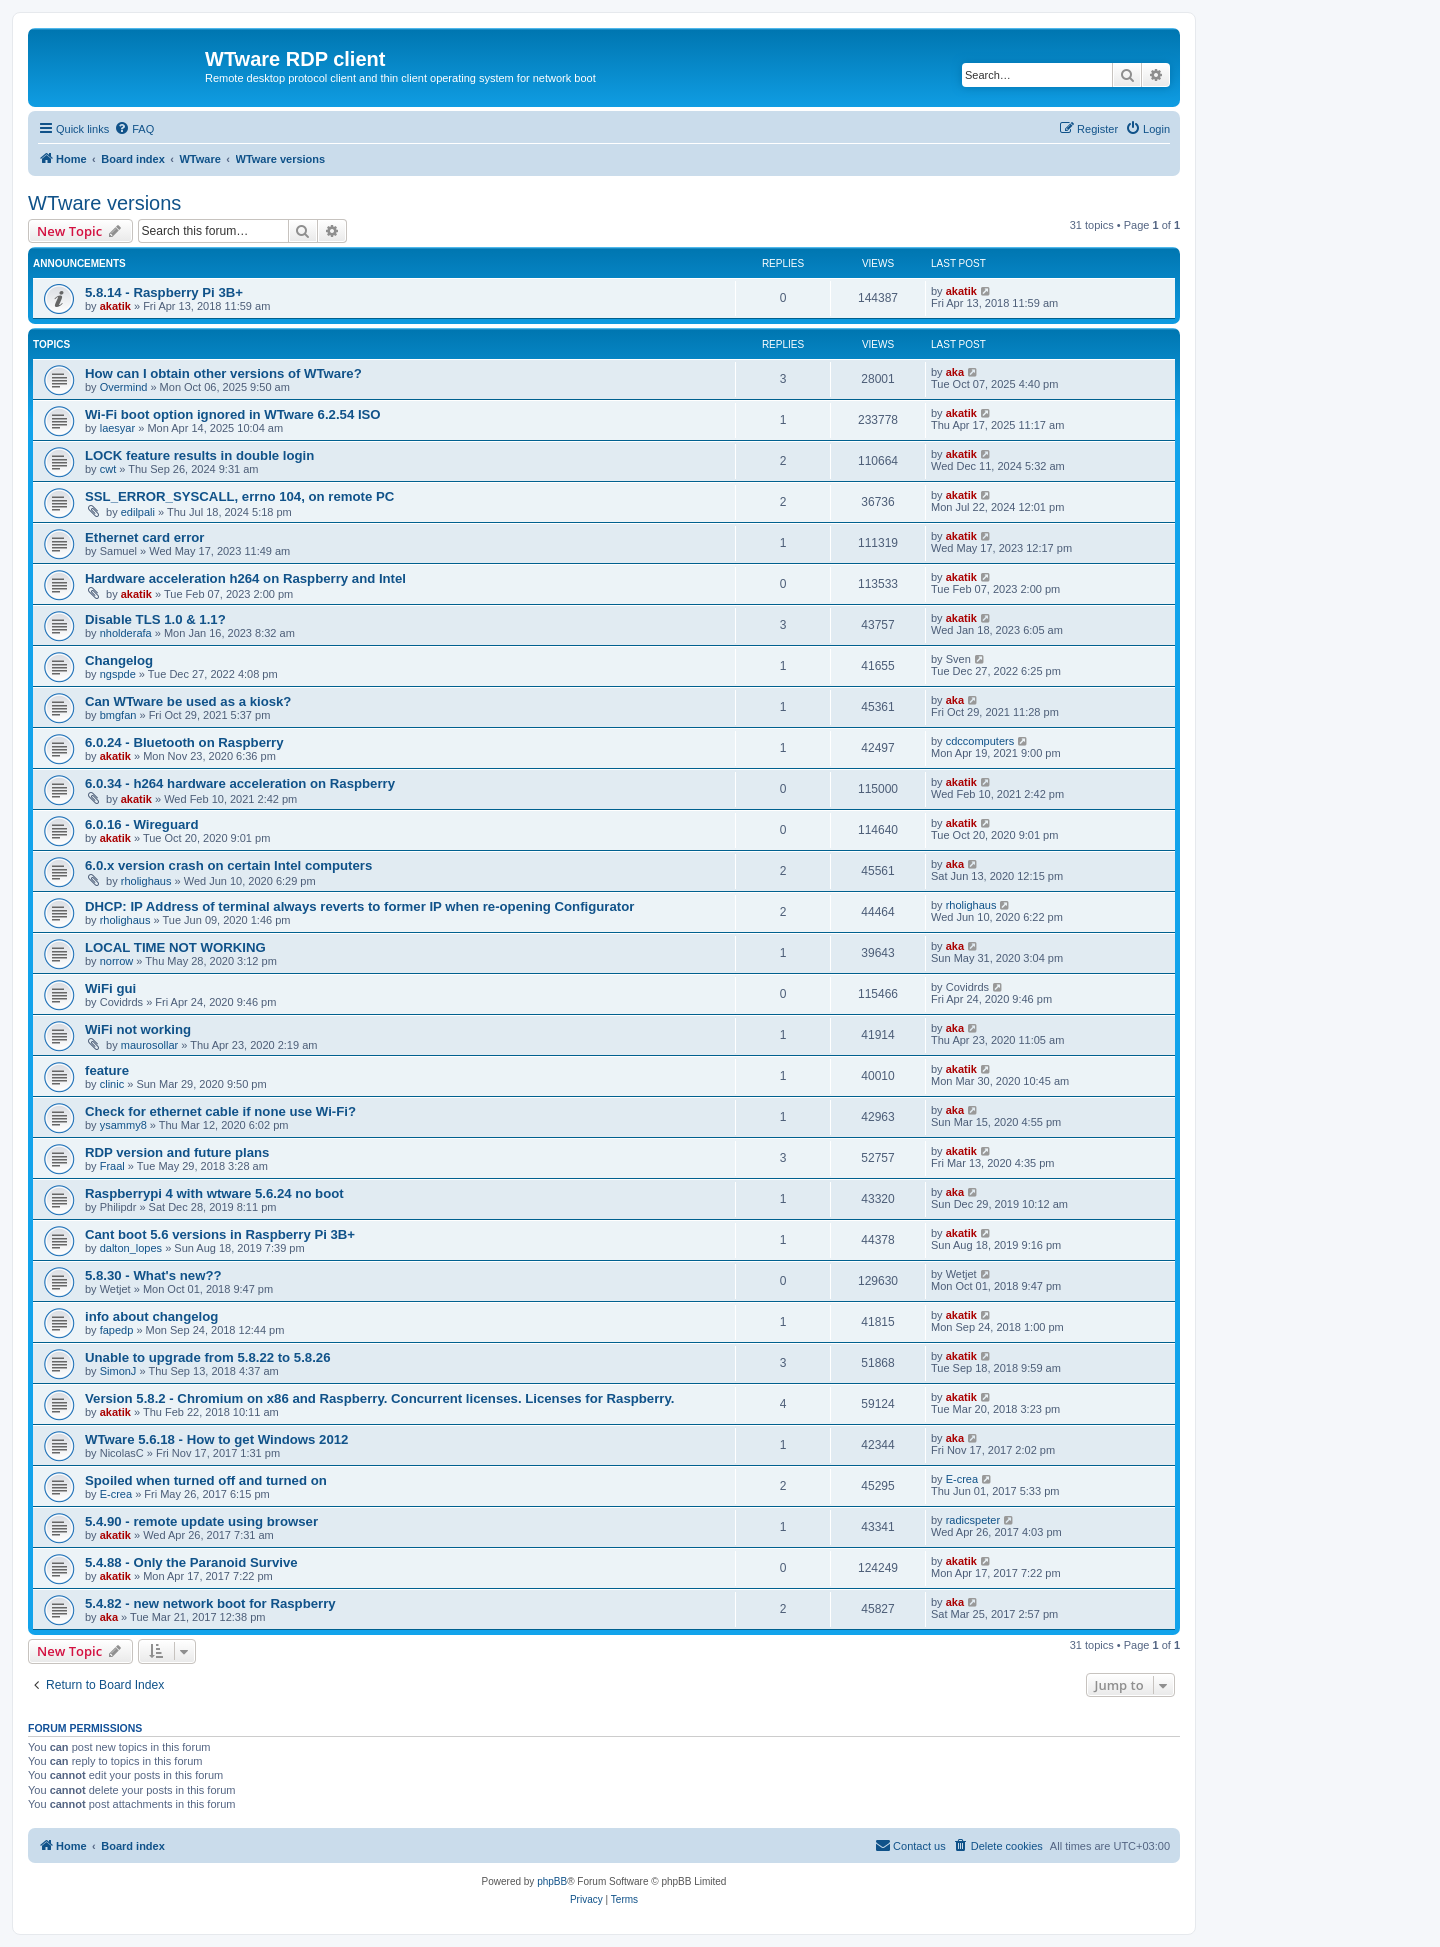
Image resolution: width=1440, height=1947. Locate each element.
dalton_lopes (131, 1248)
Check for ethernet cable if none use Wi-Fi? (220, 1111)
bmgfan (118, 715)
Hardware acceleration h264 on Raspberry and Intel (245, 578)
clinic (112, 1084)
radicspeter (973, 1520)
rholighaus (146, 881)
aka (955, 372)
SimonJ (118, 1371)
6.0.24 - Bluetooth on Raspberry (184, 742)
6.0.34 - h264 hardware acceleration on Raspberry (240, 783)
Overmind (124, 387)
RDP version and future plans (177, 1152)
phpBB (552, 1881)
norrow (117, 961)
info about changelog (151, 1316)
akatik (115, 306)
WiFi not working (138, 1029)
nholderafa (126, 633)
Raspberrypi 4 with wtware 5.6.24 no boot (214, 1193)
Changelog (119, 660)
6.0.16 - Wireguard (141, 824)
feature (107, 1070)
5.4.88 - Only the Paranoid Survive (191, 1562)
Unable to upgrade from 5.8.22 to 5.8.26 (208, 1357)
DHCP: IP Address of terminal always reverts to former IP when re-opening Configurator (359, 906)
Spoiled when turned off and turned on (206, 1480)
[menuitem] (134, 129)
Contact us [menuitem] (910, 1845)
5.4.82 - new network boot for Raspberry (210, 1603)
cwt (108, 469)
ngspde (118, 674)
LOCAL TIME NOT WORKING (175, 947)
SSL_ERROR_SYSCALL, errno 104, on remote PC (239, 496)
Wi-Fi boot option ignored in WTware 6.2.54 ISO (233, 414)
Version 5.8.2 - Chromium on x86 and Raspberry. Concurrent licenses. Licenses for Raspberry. (379, 1398)
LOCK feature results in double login (199, 455)
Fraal (112, 1166)
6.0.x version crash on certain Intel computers (228, 865)
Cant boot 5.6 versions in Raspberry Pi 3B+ (220, 1234)
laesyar (117, 428)
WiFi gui (110, 988)
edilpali (138, 512)
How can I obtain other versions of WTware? (223, 373)
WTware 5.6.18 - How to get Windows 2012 (216, 1439)
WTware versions (104, 203)
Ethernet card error (144, 537)
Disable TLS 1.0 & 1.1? (155, 619)
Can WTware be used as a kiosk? (188, 701)
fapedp (117, 1330)
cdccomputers (980, 741)
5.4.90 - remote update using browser (201, 1521)
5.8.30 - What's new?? (153, 1275)
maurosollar (149, 1045)
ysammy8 (123, 1125)
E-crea (116, 1494)
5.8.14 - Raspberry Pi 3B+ (164, 292)
